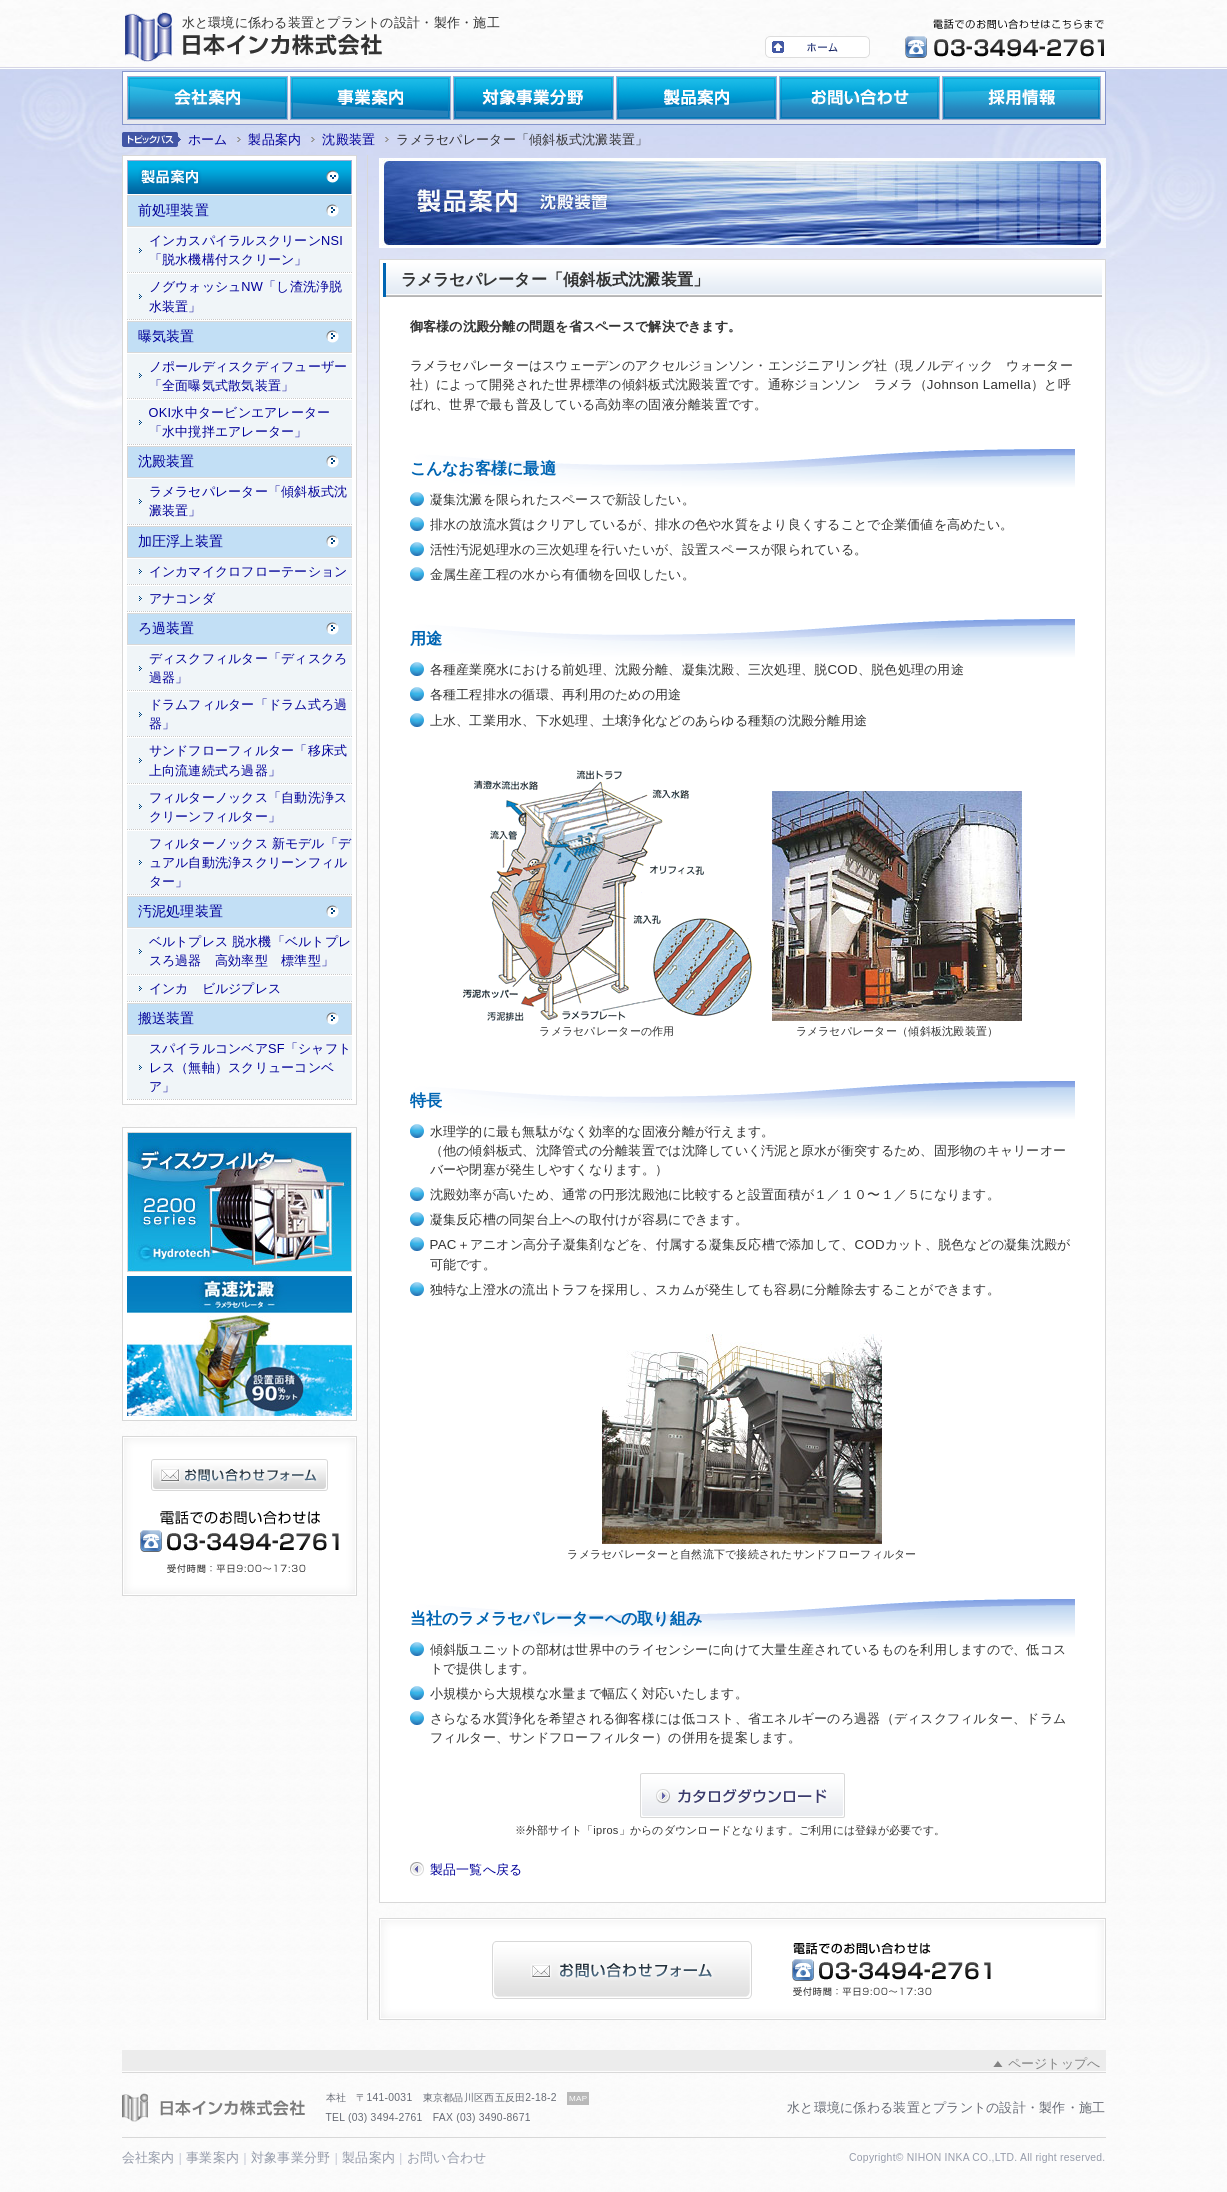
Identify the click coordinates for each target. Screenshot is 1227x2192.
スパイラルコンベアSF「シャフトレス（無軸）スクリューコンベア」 (250, 1067)
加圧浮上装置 (181, 541)
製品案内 (696, 98)
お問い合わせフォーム (239, 1475)
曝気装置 (166, 336)
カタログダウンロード (742, 1795)
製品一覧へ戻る (476, 1869)
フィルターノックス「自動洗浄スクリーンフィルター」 (248, 807)
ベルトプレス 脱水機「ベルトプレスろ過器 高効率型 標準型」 (250, 951)
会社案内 (207, 98)
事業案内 (370, 98)
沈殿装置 (348, 139)
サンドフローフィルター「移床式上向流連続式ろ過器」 (248, 760)
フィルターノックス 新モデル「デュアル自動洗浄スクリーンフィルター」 (250, 862)
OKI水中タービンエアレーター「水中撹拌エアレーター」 (240, 422)
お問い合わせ (859, 98)
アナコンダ (182, 598)
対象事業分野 (533, 98)
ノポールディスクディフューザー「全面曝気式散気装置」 (248, 376)
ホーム (817, 47)
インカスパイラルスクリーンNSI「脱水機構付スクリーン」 (246, 250)
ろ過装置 (166, 628)
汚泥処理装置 (181, 911)
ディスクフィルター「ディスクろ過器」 (248, 668)
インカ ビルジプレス (215, 988)
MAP (578, 2098)
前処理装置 (173, 210)
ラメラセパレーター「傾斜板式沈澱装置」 (248, 501)
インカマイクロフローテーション (248, 571)
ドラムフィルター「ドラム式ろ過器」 (248, 714)
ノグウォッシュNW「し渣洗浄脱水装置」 (246, 296)
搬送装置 (166, 1018)
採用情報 (1021, 98)
